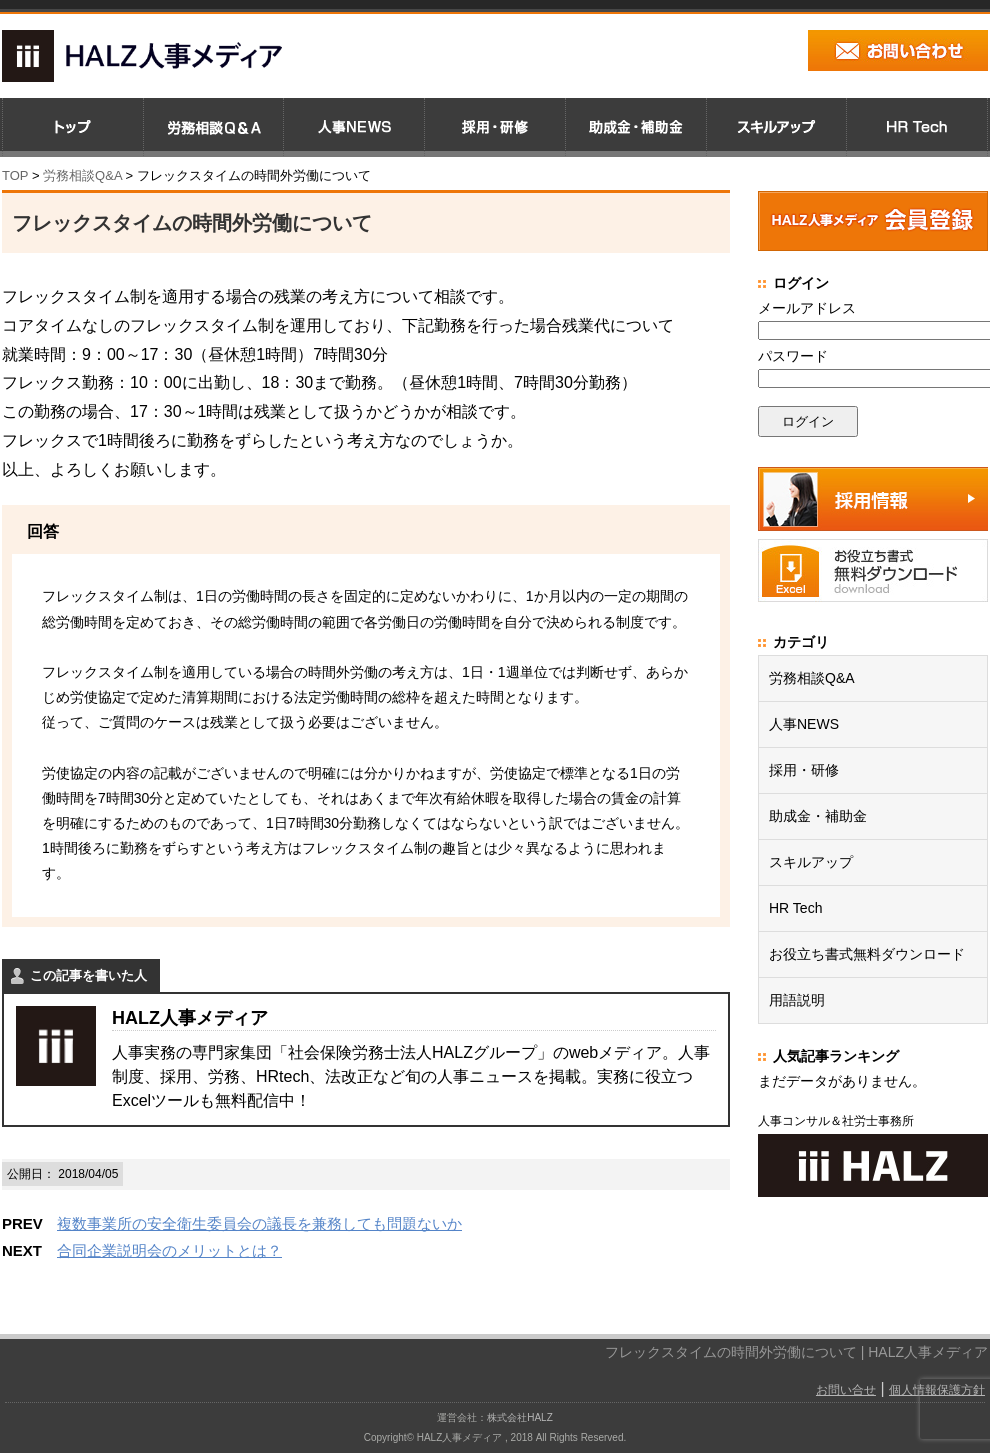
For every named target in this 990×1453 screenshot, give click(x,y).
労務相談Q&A (82, 175)
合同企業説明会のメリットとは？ (169, 1250)
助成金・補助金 (818, 816)
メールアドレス (807, 308)
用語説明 (797, 1000)
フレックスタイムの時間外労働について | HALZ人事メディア (796, 1352)
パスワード (793, 356)
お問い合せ (846, 1390)
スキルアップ (811, 862)
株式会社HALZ (520, 1417)
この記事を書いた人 (88, 975)
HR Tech (795, 908)
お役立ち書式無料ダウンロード (867, 954)
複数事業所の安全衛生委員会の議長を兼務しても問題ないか (259, 1223)
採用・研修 (804, 770)
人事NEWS (804, 724)
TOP (15, 175)
